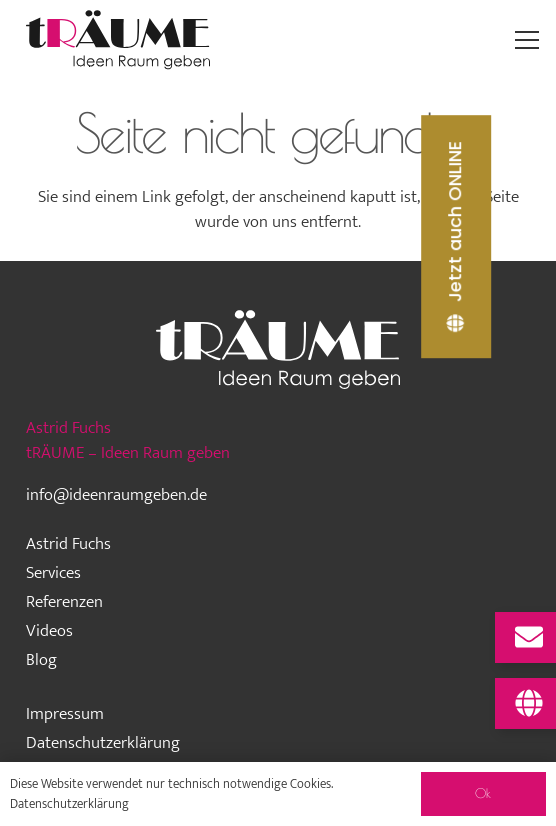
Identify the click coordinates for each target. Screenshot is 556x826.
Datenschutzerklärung (103, 743)
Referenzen (64, 602)
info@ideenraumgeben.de (116, 495)
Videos (49, 631)
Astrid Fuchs (68, 544)
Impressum (65, 714)
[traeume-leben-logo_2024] (118, 40)
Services (53, 573)
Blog (41, 660)
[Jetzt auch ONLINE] (456, 236)
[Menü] (527, 40)
